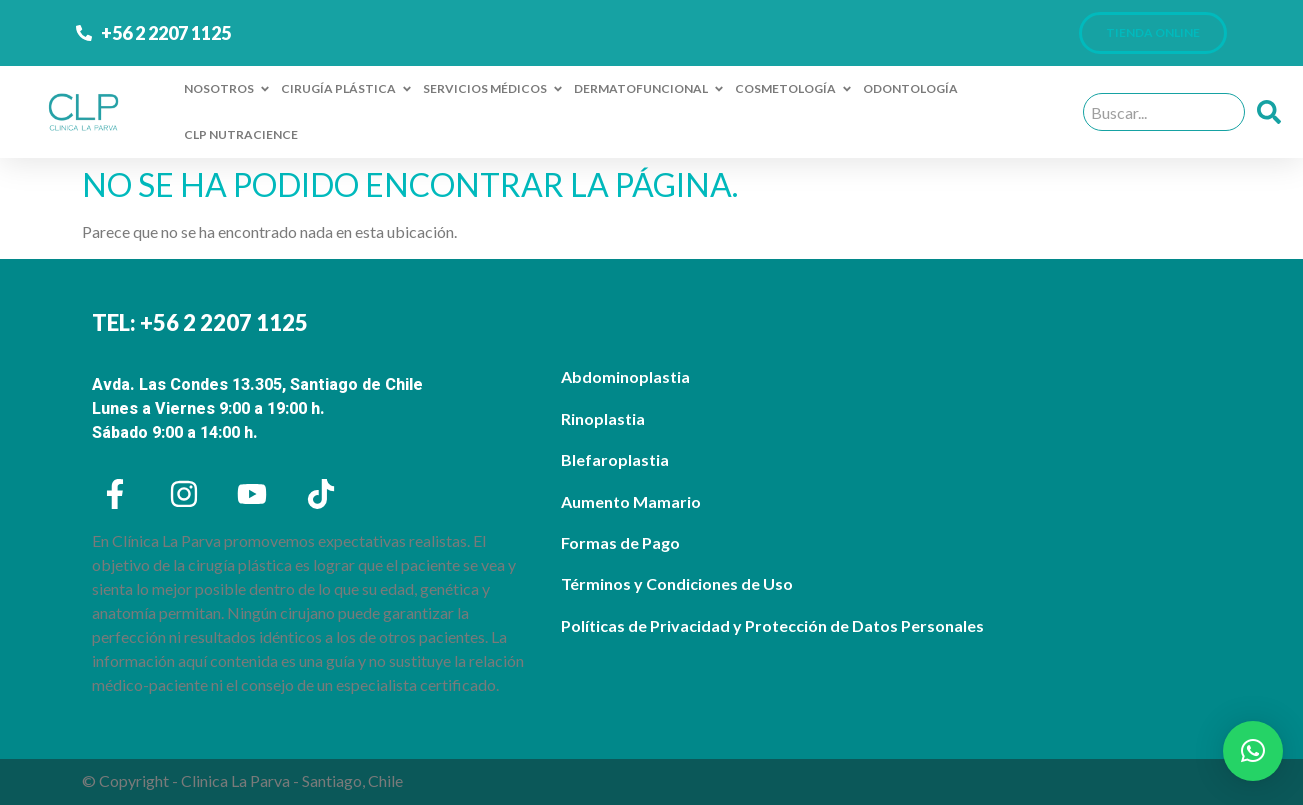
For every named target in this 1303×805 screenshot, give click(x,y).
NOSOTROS (227, 89)
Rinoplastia (603, 418)
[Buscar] (1273, 112)
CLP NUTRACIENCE (241, 134)
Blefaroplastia (615, 459)
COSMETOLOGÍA (794, 89)
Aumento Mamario (631, 501)
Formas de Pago (620, 542)
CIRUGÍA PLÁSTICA (347, 89)
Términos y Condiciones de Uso (677, 583)
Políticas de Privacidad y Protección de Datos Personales (772, 625)
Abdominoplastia (625, 376)
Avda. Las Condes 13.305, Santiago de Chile (257, 384)
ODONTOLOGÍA (910, 88)
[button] (1253, 751)
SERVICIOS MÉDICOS (493, 89)
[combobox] (1164, 112)
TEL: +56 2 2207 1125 (200, 322)
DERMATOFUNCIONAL (649, 89)
